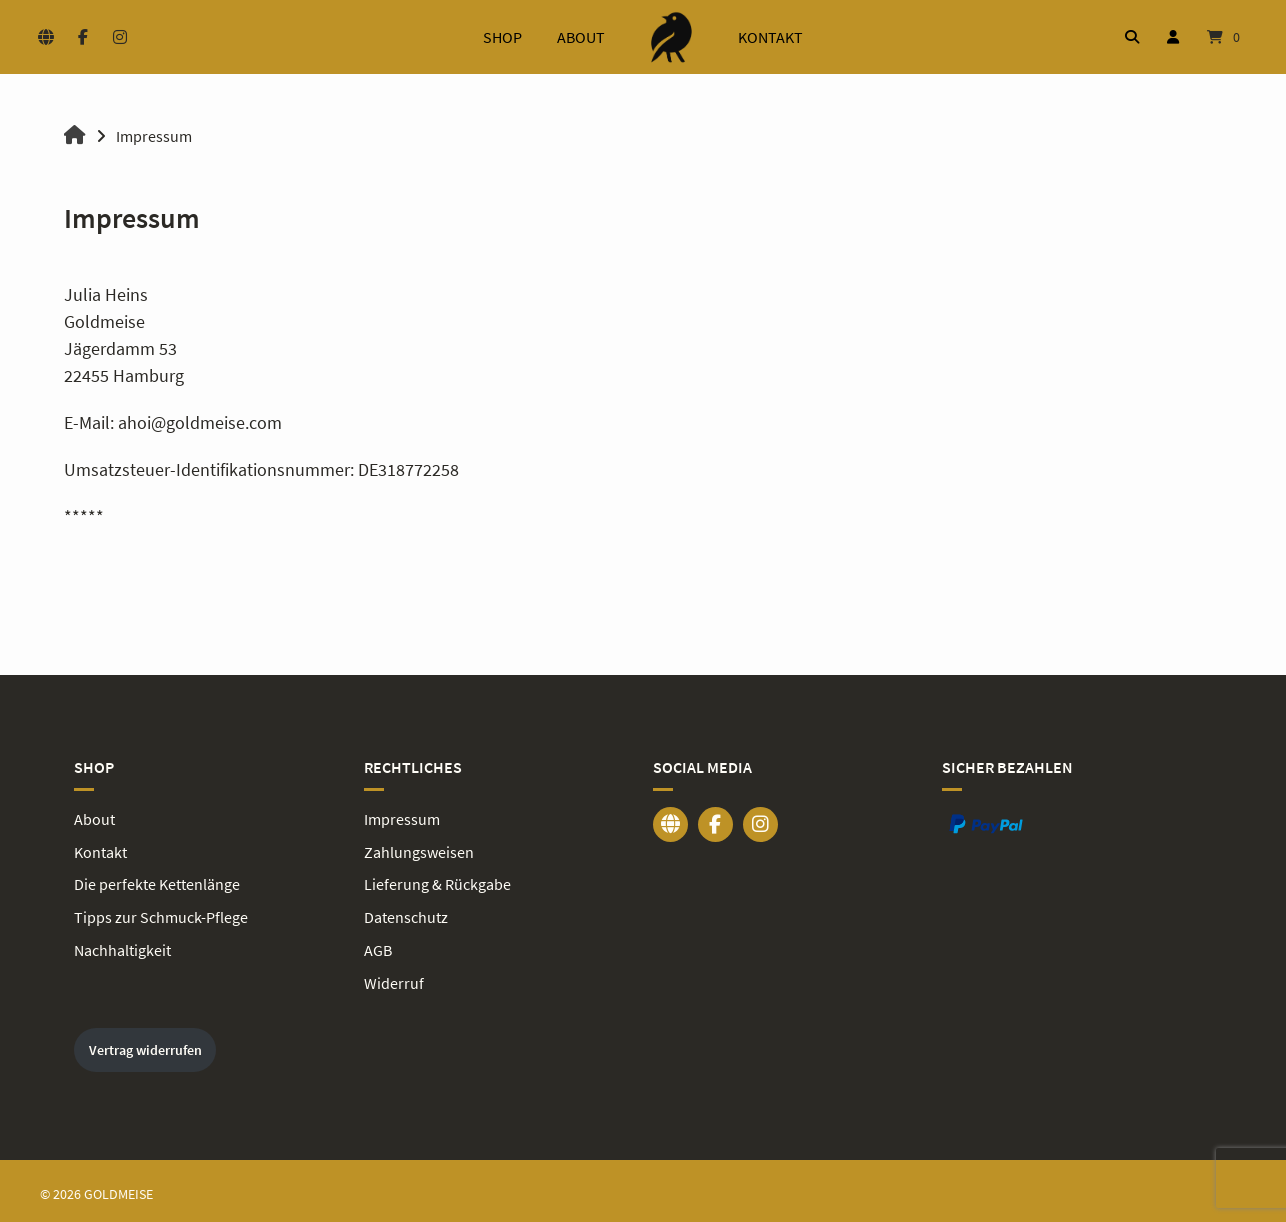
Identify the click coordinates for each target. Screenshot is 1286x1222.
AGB (378, 946)
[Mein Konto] (1173, 37)
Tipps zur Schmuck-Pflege (161, 914)
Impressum (402, 818)
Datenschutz (406, 914)
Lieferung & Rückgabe (437, 882)
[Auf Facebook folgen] (82, 37)
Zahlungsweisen (419, 850)
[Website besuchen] (45, 37)
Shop (502, 37)
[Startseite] (671, 37)
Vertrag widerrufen (145, 1044)
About (581, 37)
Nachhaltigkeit (122, 946)
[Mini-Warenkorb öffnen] (1223, 37)
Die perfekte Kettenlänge (157, 882)
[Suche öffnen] (1132, 37)
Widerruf (394, 978)
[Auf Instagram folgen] (119, 37)
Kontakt (770, 37)
